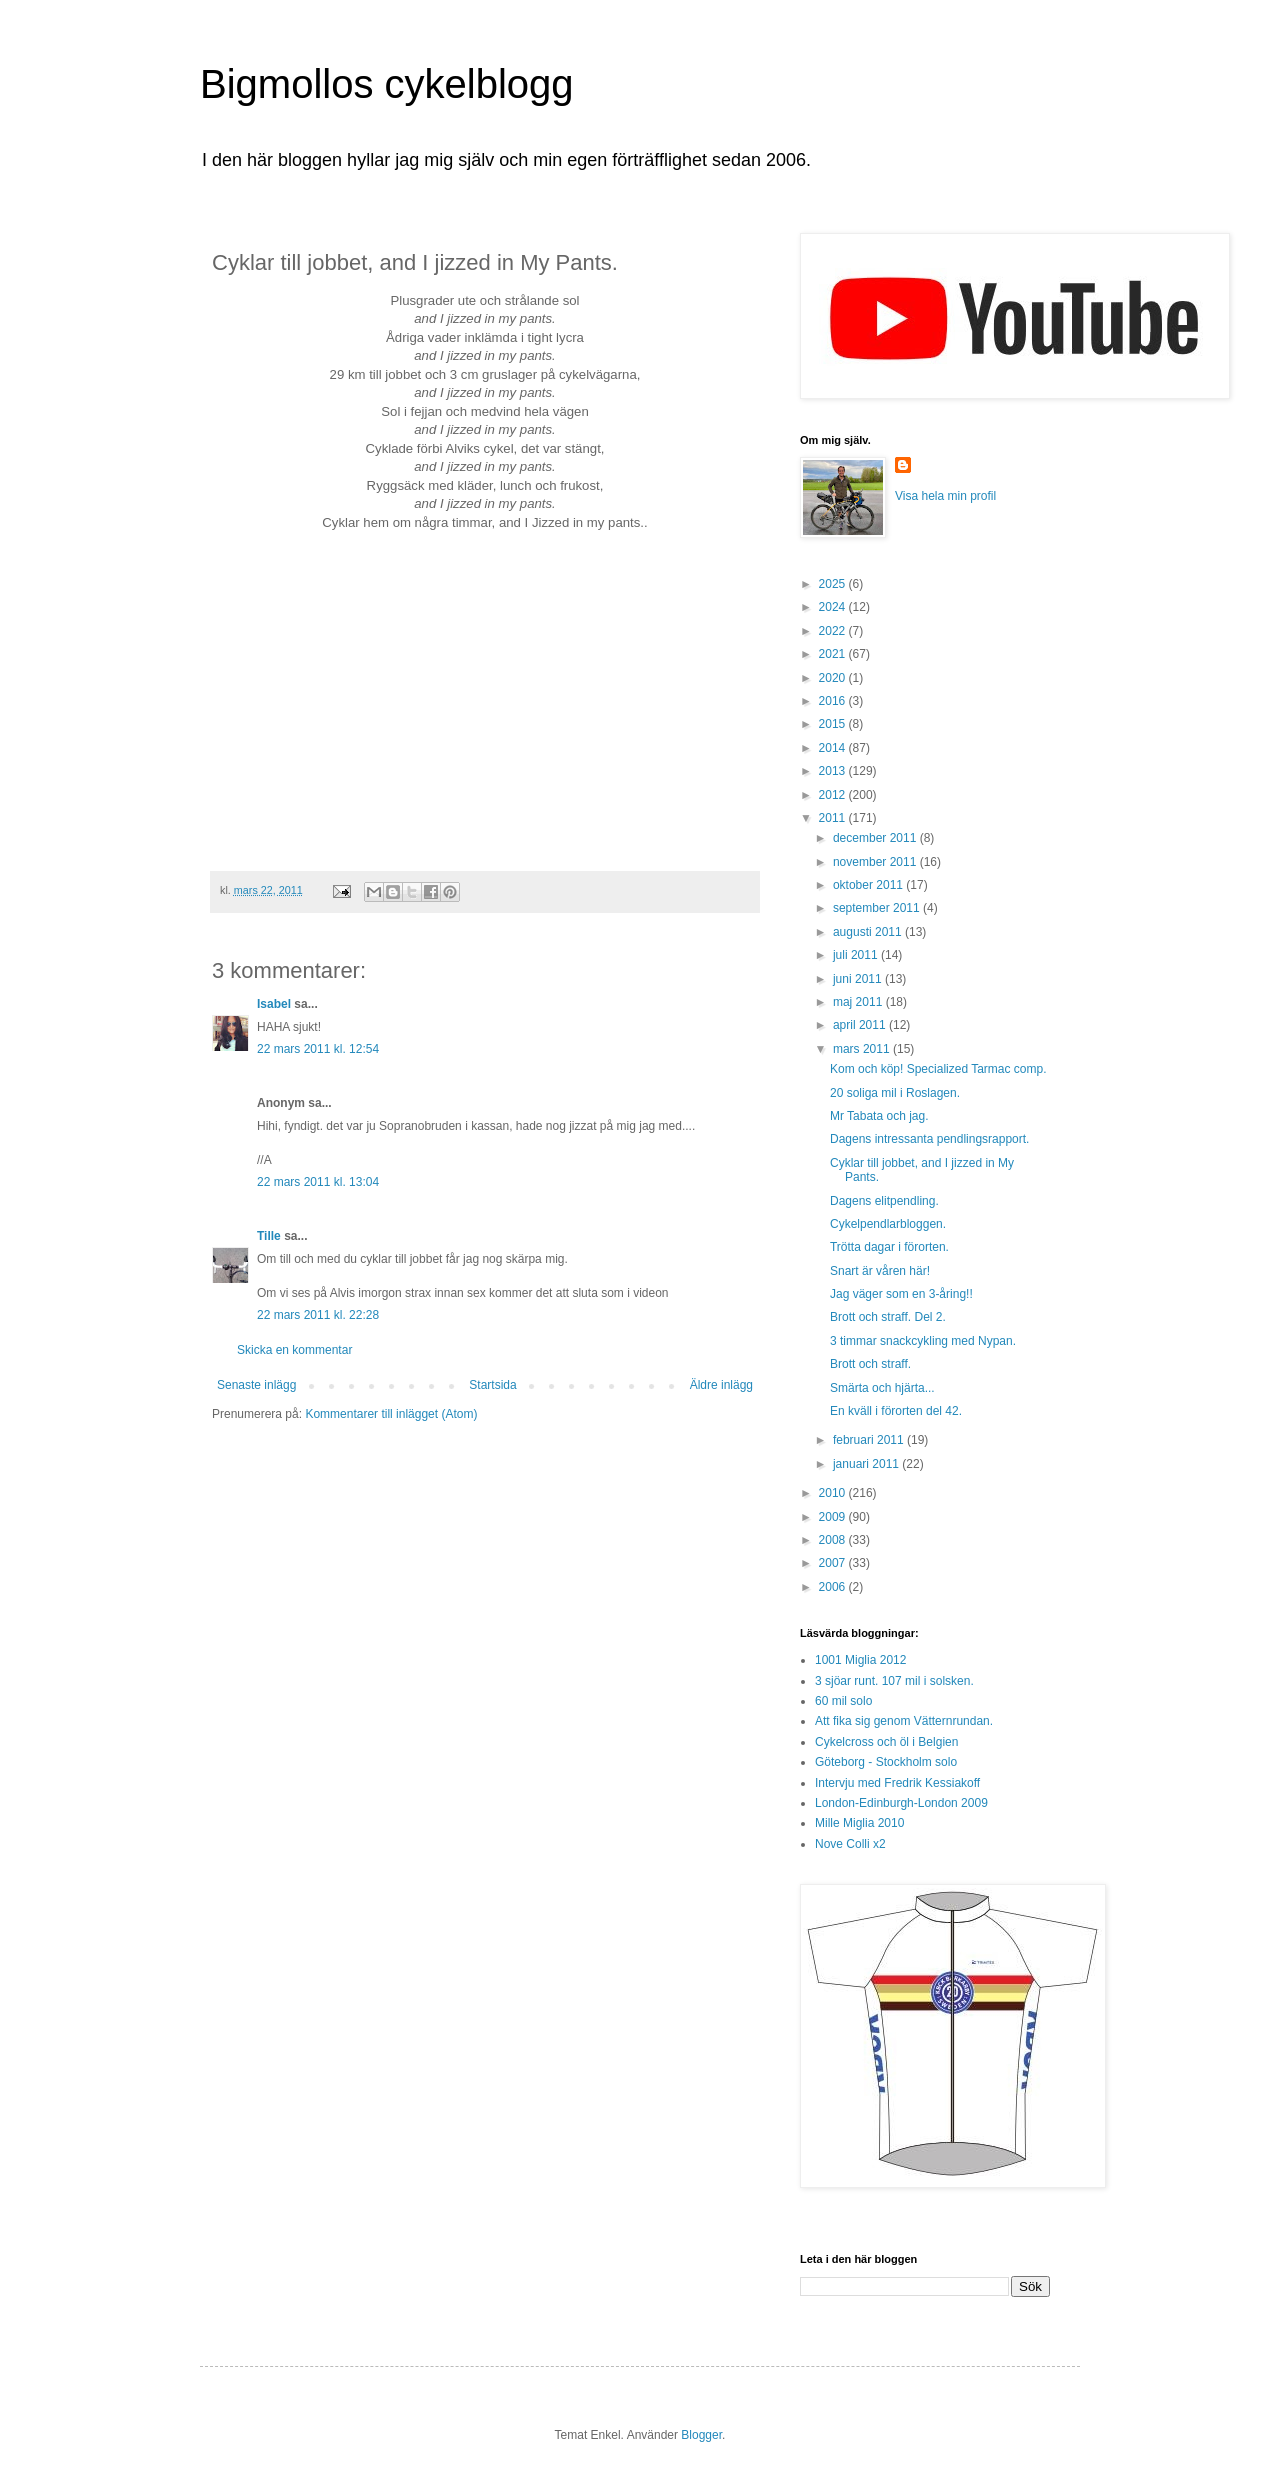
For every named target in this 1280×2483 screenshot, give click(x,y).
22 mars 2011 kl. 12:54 (318, 1049)
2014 (834, 748)
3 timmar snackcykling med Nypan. (923, 1341)
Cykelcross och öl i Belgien (886, 1742)
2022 (834, 631)
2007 (834, 1563)
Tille (269, 1236)
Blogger (701, 2435)
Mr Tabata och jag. (879, 1116)
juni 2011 (859, 979)
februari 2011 (870, 1440)
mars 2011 (863, 1049)
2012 (834, 795)
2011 (834, 818)
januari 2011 (867, 1464)
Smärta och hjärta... (882, 1388)
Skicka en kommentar (294, 1350)
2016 (834, 701)
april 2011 (861, 1025)
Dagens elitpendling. (884, 1201)
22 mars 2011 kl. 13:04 (318, 1182)
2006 (834, 1587)
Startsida (492, 1385)
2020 (834, 678)
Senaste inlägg (256, 1385)
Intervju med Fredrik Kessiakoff (897, 1783)
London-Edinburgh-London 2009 (901, 1803)
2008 (834, 1540)
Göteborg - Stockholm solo (886, 1762)
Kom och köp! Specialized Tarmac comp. (938, 1069)
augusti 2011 (869, 932)
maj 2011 (859, 1002)
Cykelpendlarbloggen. (888, 1224)
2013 (834, 771)
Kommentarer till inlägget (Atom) (391, 1414)
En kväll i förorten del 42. (896, 1411)
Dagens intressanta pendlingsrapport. (929, 1139)
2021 (834, 654)
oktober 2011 (869, 885)
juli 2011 (857, 955)
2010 (834, 1493)
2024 (834, 607)
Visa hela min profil (945, 496)
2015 (834, 724)
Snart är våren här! (880, 1271)
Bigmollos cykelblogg (387, 84)
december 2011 (876, 838)
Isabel (274, 1004)
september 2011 (878, 908)
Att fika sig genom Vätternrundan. (904, 1721)
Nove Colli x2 (850, 1844)
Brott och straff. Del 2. (888, 1317)
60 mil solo (843, 1701)
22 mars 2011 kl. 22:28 (318, 1315)
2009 (834, 1517)
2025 (834, 584)
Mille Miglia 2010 (859, 1823)
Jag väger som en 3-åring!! (901, 1294)
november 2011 (876, 862)
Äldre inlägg (721, 1385)
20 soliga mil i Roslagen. (895, 1093)
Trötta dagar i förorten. (889, 1247)
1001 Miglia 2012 (860, 1660)
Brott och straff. (870, 1364)
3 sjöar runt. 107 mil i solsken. (894, 1681)
